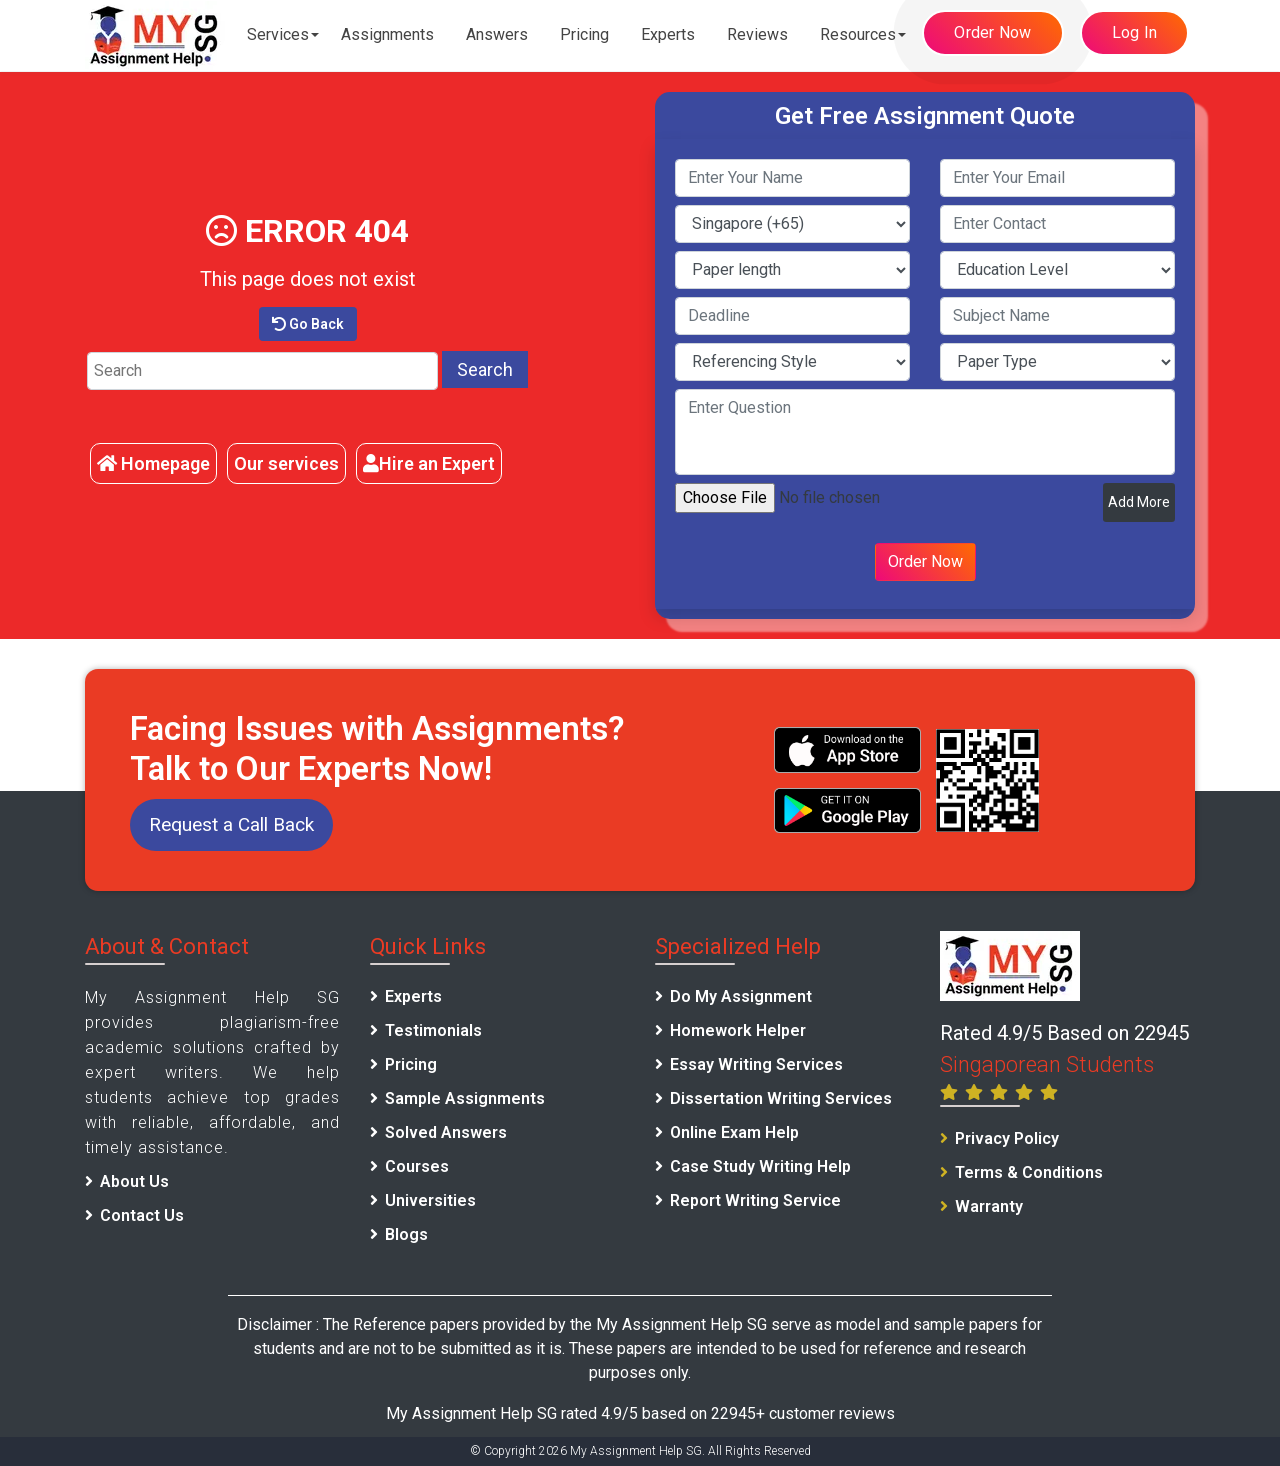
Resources (858, 34)
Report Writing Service (755, 1200)
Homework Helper (738, 1030)
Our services (286, 463)
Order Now (992, 32)
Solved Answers (446, 1132)
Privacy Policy (1007, 1138)
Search (485, 369)
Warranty (989, 1206)
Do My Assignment (741, 996)
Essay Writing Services (756, 1064)
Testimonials (433, 1030)
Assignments (387, 34)
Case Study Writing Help (760, 1166)
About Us (134, 1181)
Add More (1139, 502)
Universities (430, 1200)
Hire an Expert (429, 463)
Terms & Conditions (1029, 1172)
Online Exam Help (734, 1132)
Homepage (153, 463)
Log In (1135, 32)
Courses (417, 1166)
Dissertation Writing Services (781, 1098)
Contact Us (142, 1215)
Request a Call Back (231, 824)
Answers (497, 34)
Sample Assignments (465, 1098)
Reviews (757, 34)
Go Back (308, 324)
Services (278, 34)
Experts (668, 34)
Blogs (406, 1234)
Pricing (584, 34)
